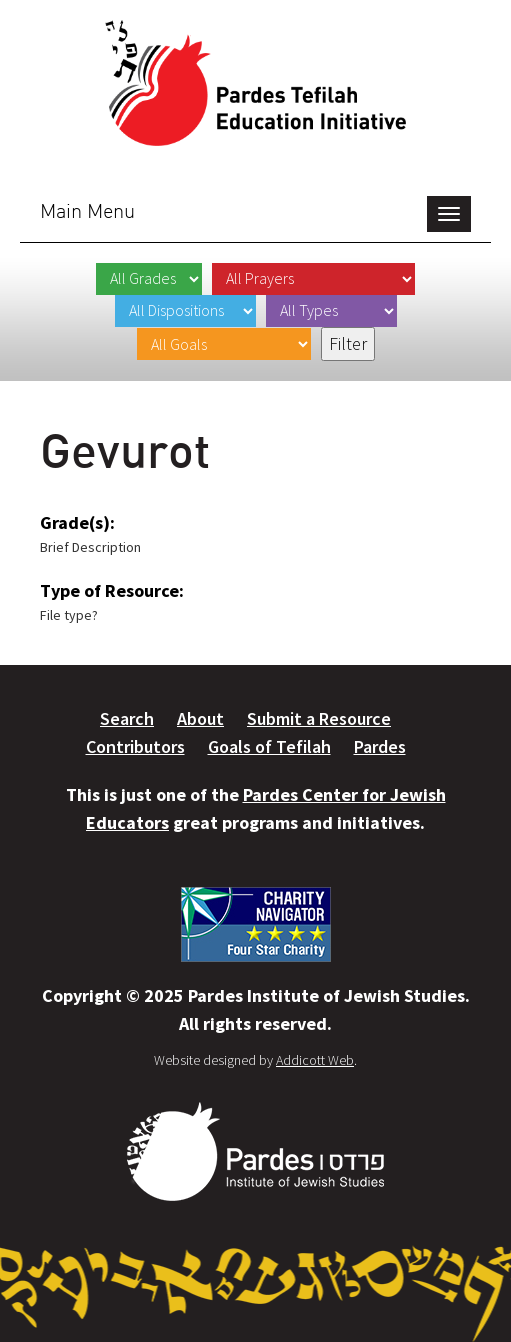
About (200, 718)
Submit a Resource (319, 718)
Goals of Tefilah (269, 746)
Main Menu (87, 210)
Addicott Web (315, 1060)
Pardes (380, 746)
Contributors (135, 746)
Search (127, 718)
